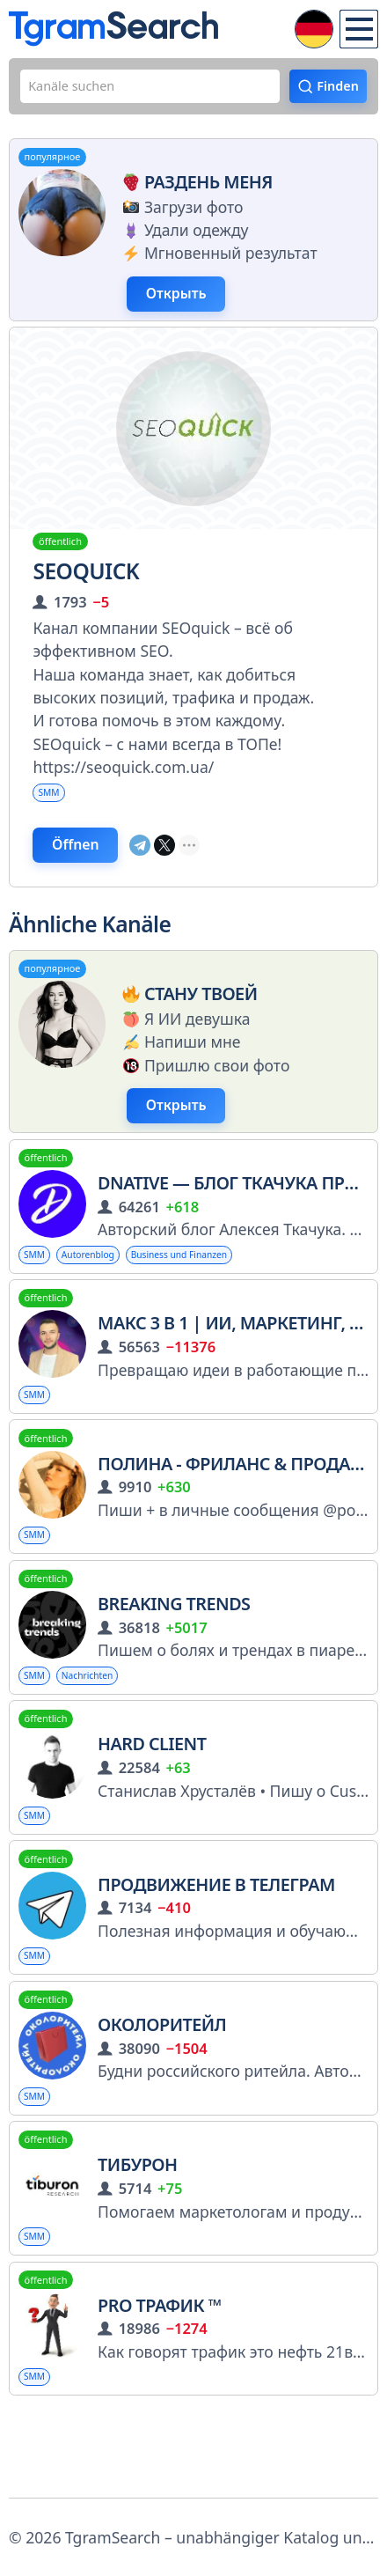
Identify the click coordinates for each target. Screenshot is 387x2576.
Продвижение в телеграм (216, 1944)
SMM (53, 809)
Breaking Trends (174, 1654)
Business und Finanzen (221, 1292)
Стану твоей (187, 1022)
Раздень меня (195, 189)
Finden (331, 89)
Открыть (186, 305)
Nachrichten (104, 1727)
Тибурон (137, 2234)
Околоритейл (162, 2089)
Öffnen (85, 869)
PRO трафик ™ (159, 2379)
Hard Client (152, 1799)
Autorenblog (105, 1292)
